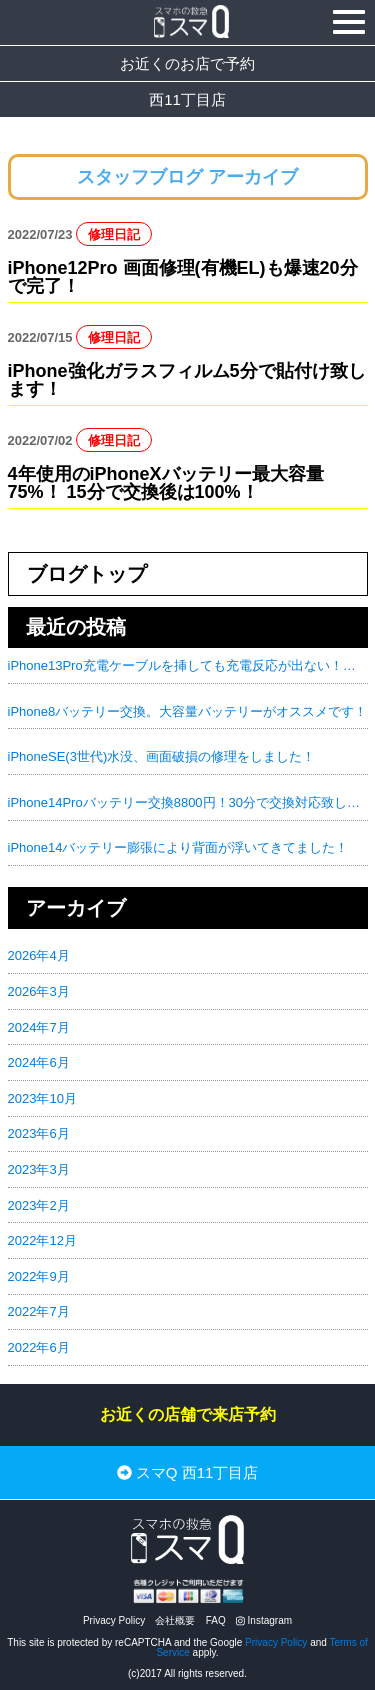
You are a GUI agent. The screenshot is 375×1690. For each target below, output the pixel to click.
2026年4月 (39, 955)
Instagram (264, 1620)
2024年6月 (39, 1062)
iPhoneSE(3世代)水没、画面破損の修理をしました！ (162, 756)
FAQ (216, 1620)
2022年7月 (39, 1311)
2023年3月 (39, 1169)
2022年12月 (42, 1240)
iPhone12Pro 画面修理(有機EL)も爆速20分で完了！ (183, 277)
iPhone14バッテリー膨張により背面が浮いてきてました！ (178, 847)
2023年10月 (42, 1098)
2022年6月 (39, 1347)
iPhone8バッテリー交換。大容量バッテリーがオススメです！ (188, 711)
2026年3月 (39, 991)
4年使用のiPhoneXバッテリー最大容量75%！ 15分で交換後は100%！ (166, 483)
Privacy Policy (114, 1620)
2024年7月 (39, 1027)
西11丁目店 (187, 99)
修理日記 (114, 234)
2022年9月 (39, 1276)
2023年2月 (39, 1205)
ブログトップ (87, 574)
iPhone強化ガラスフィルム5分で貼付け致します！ (187, 380)
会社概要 (175, 1620)
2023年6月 (39, 1133)
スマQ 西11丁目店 (188, 1472)
